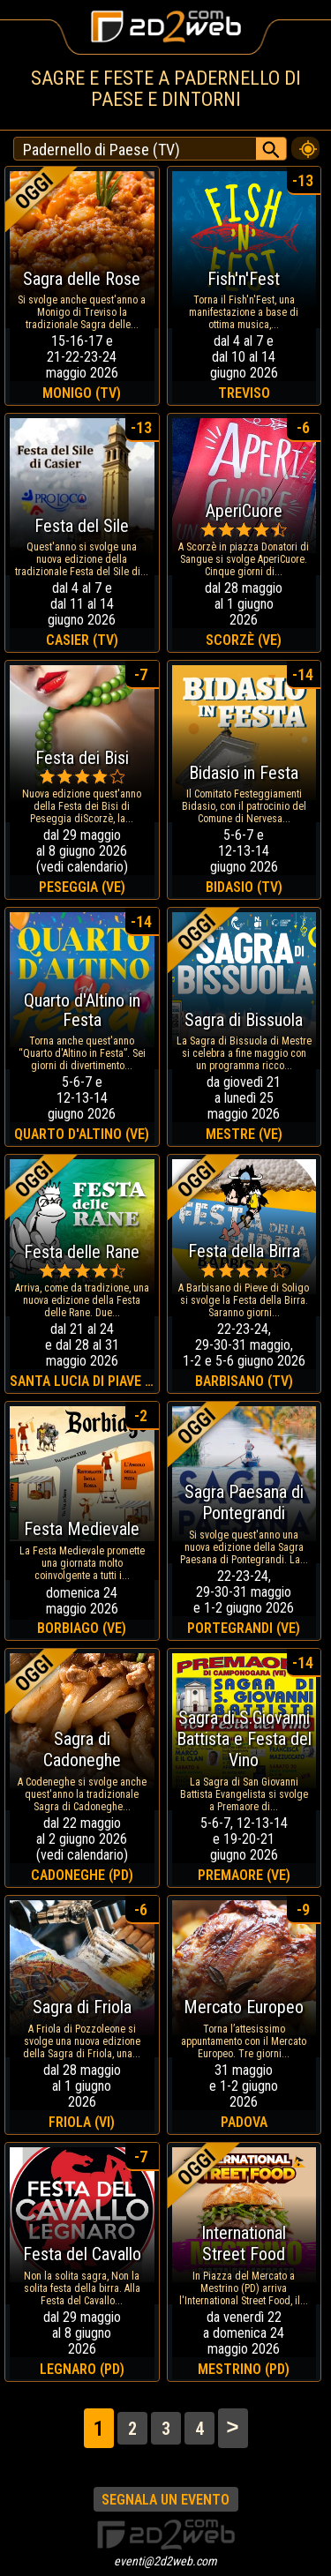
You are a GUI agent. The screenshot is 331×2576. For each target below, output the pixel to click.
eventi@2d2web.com (165, 2561)
